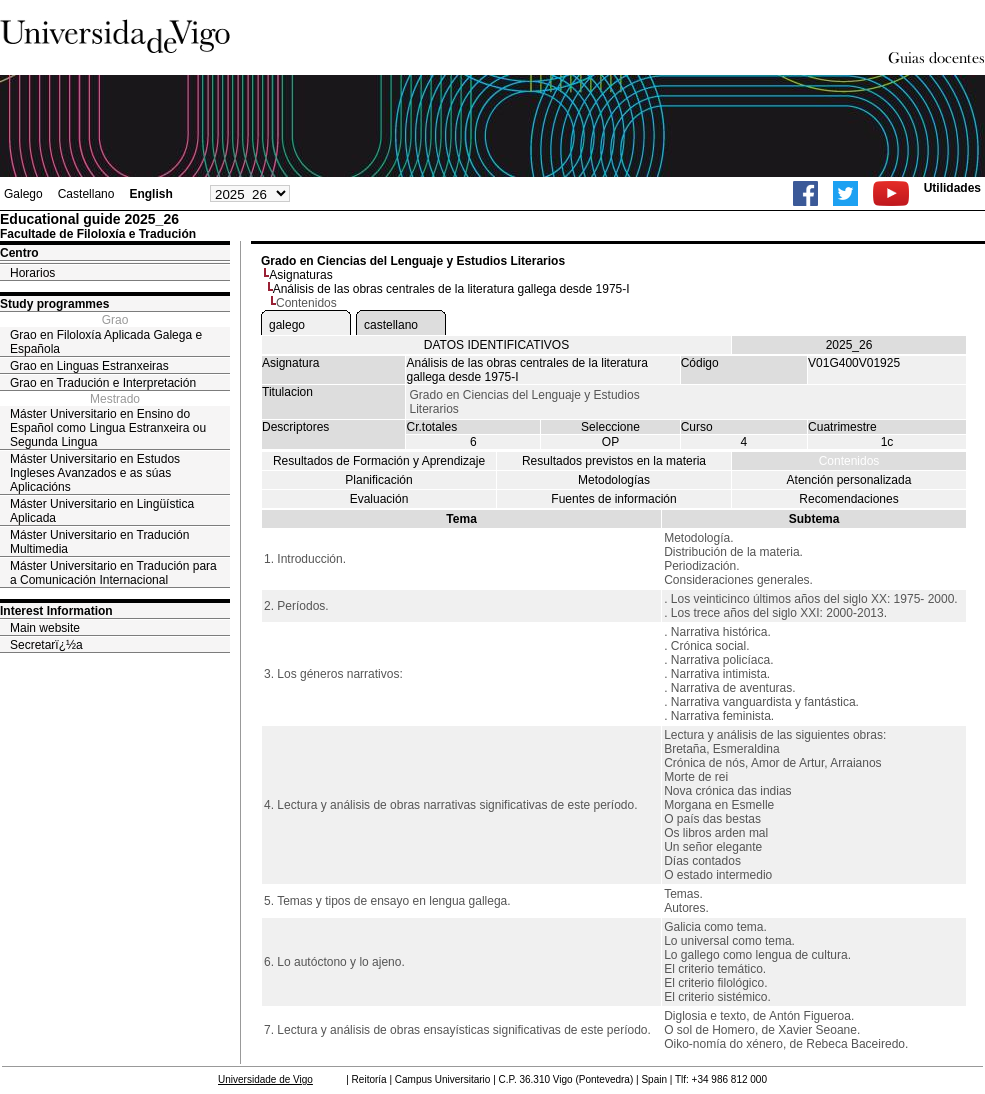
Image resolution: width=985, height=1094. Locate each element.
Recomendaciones (848, 499)
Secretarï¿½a (46, 645)
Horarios (32, 273)
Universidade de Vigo (265, 1079)
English (150, 194)
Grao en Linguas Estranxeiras (89, 366)
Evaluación (379, 499)
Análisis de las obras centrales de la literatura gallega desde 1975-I (451, 289)
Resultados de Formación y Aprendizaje (379, 461)
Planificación (378, 480)
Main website (45, 628)
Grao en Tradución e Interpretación (103, 383)
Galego (23, 194)
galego (287, 325)
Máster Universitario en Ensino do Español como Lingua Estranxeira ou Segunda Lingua (108, 428)
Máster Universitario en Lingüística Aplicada (102, 511)
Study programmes (54, 304)
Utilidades (952, 188)
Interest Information (56, 611)
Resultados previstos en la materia (614, 461)
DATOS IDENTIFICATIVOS (496, 345)
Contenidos (849, 461)
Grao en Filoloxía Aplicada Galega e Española (106, 342)
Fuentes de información (613, 499)
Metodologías (614, 480)
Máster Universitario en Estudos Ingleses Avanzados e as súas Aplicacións (95, 473)
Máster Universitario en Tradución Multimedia (99, 542)
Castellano (86, 194)
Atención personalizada (849, 480)
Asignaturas (300, 275)
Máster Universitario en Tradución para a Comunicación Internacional (113, 573)
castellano (391, 325)
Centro (19, 253)
